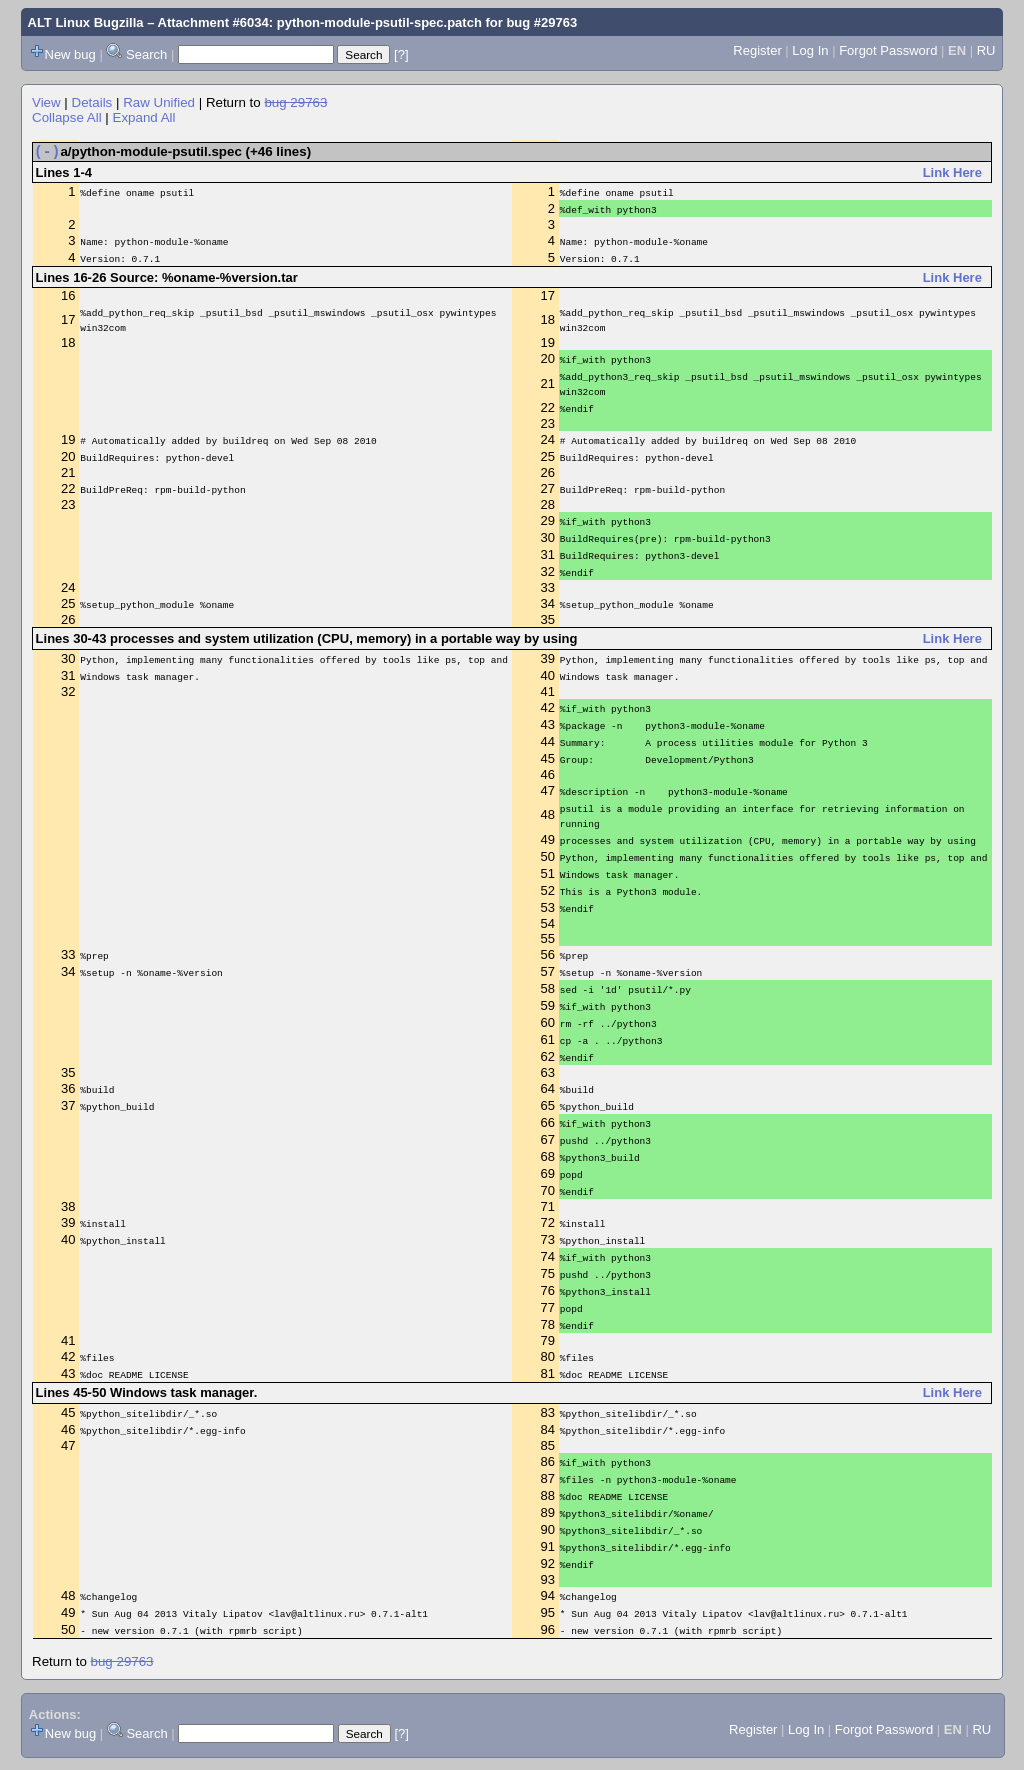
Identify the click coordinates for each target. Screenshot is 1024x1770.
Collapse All (67, 117)
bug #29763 (541, 22)
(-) (47, 154)
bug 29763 (295, 102)
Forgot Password (888, 50)
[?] (401, 54)
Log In (810, 50)
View (46, 102)
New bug (70, 54)
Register (757, 50)
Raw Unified (159, 102)
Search (146, 54)
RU (986, 50)
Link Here (952, 176)
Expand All (144, 117)
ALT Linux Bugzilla (86, 22)
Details (92, 102)
